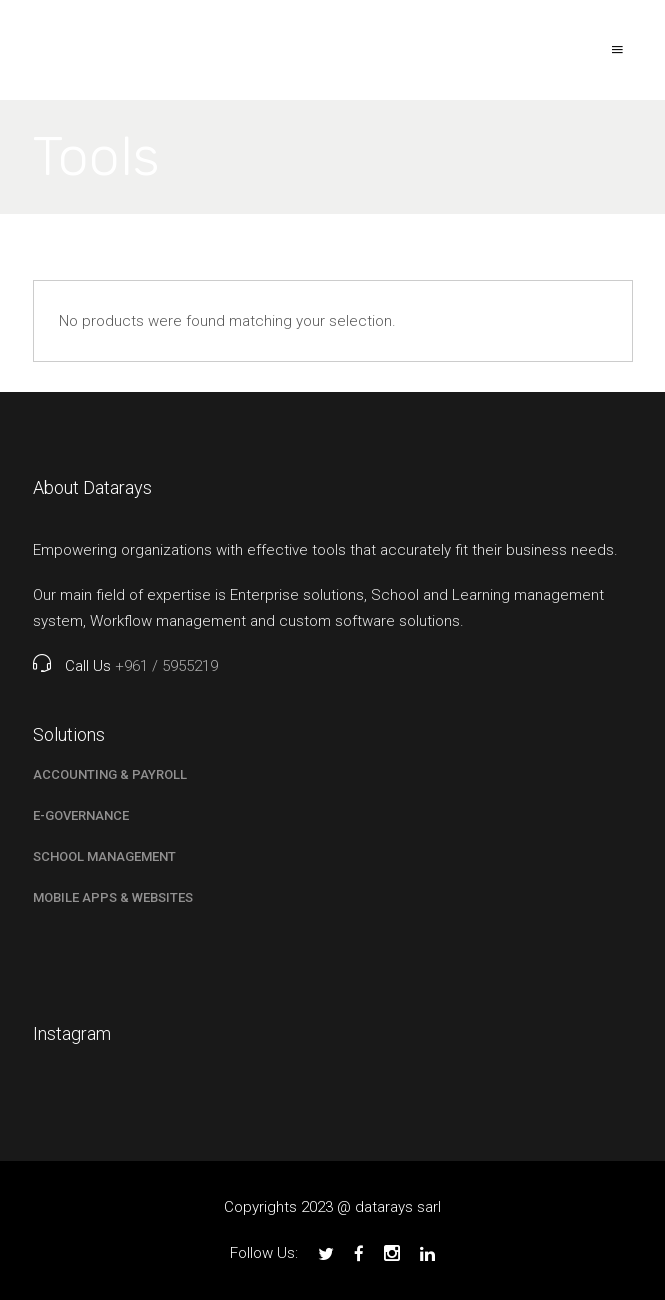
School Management (104, 856)
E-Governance (81, 815)
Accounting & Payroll (110, 774)
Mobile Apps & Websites (113, 897)
